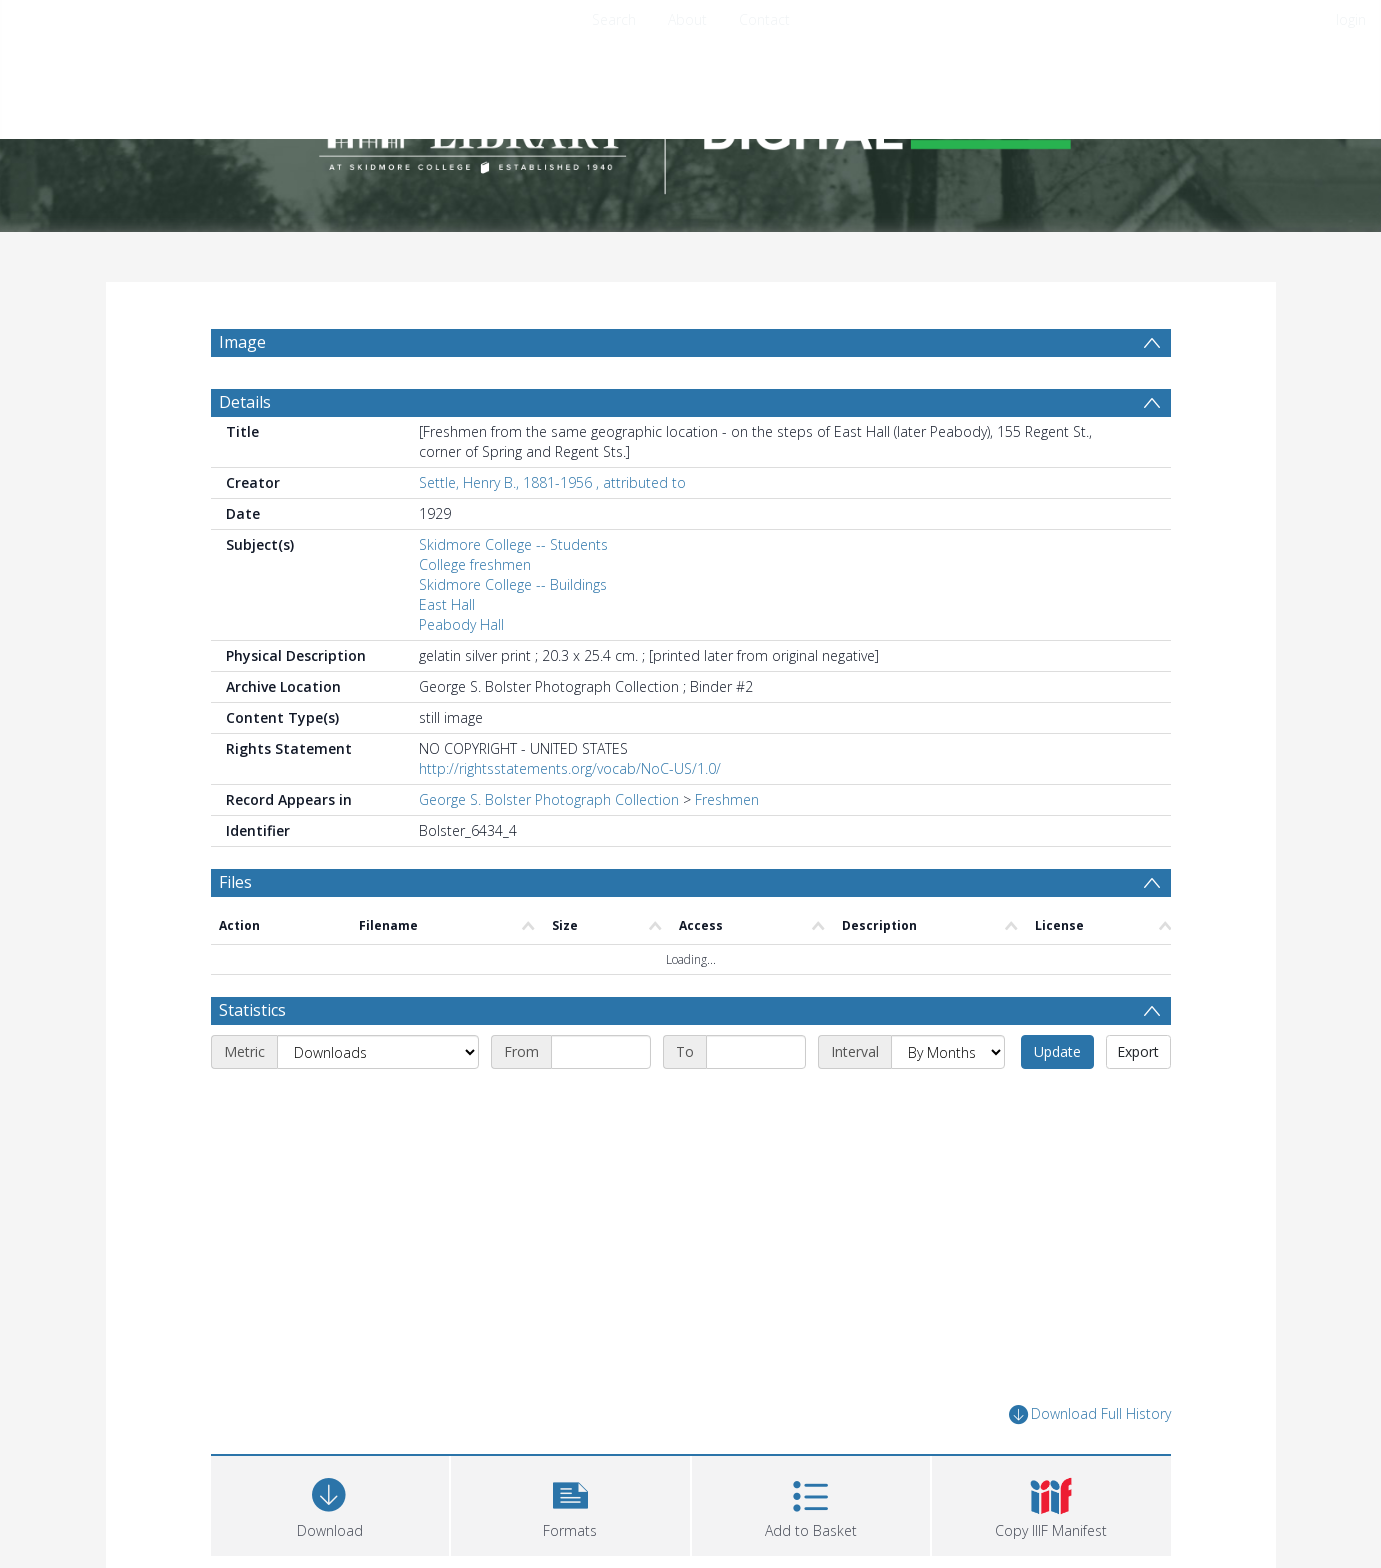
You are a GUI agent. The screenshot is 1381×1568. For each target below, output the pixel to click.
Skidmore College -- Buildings (513, 584)
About (687, 19)
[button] (570, 1503)
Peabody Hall (461, 624)
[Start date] (601, 1052)
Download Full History (1090, 1414)
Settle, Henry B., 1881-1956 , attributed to (552, 482)
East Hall (447, 604)
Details (245, 402)
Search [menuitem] (614, 19)
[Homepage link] (691, 126)
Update (1057, 1051)
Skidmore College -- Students (513, 544)
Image (242, 342)
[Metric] (378, 1052)
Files (235, 882)
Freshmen (727, 799)
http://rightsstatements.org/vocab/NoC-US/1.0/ (570, 768)
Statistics (252, 1010)
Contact (764, 19)
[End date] (756, 1052)
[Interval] (948, 1052)
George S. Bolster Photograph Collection (549, 799)
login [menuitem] (1351, 19)
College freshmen (475, 564)
